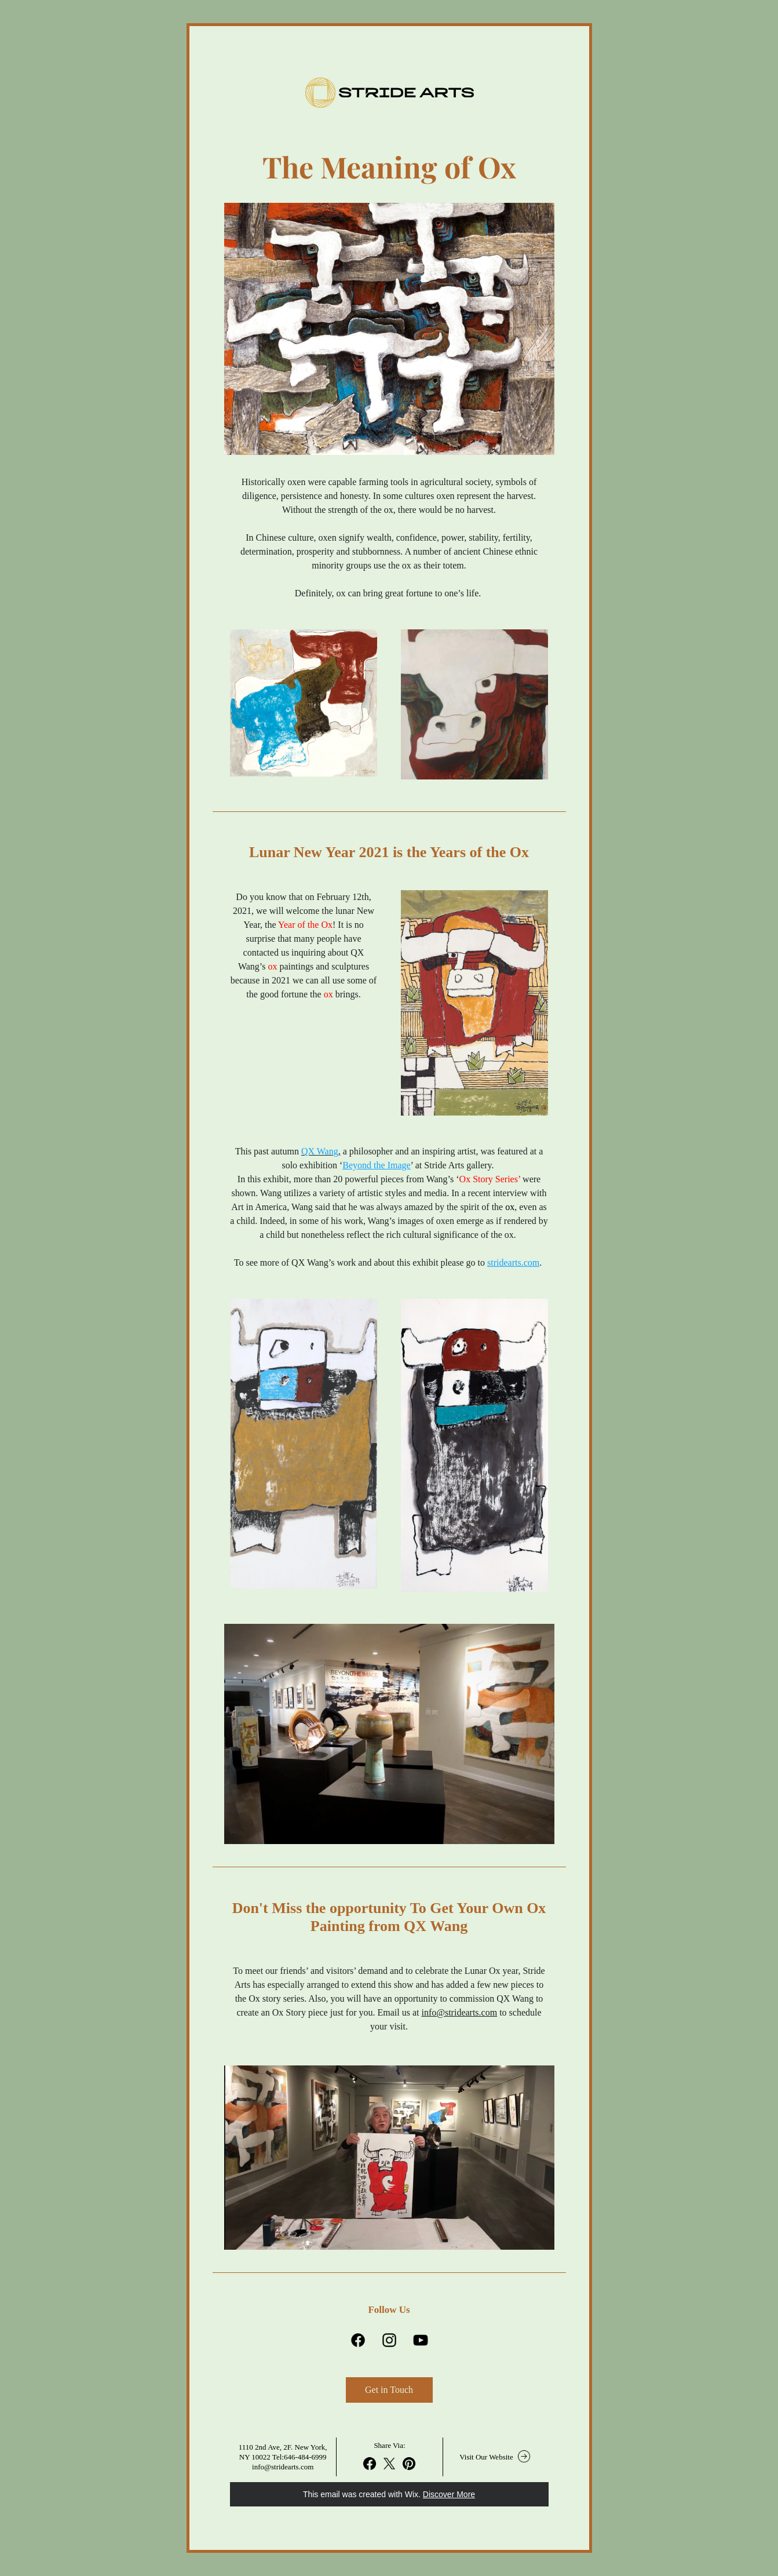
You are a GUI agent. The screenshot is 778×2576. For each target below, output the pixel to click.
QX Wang (319, 1151)
